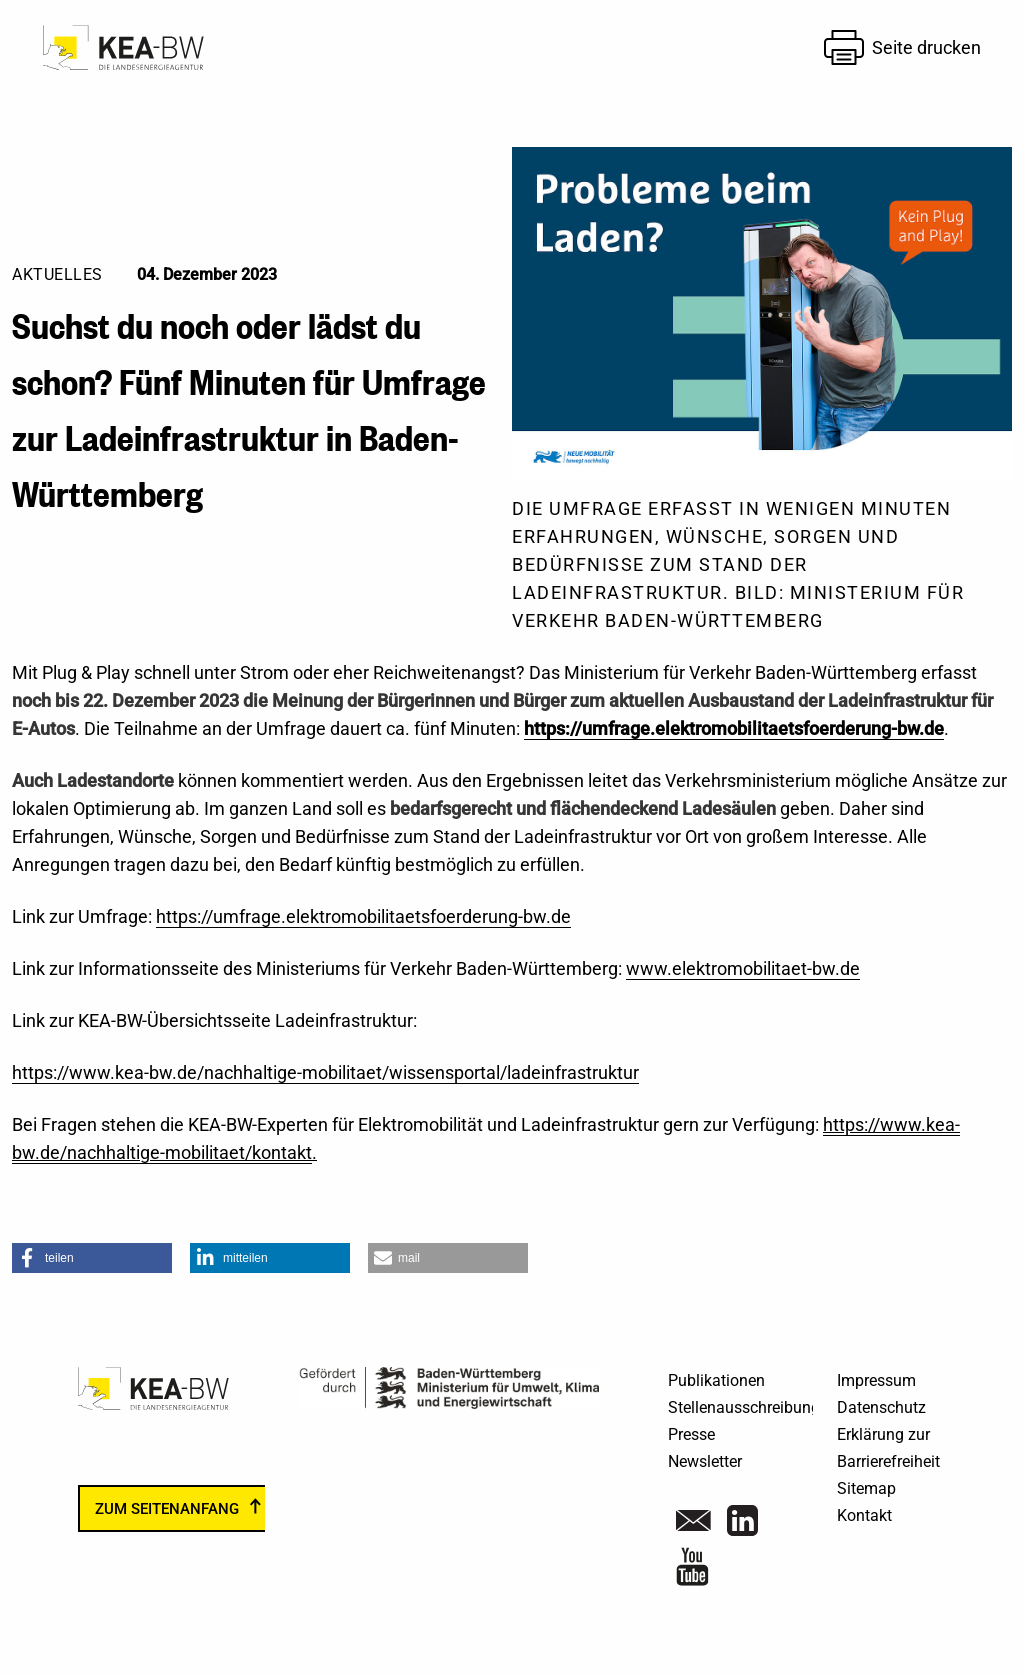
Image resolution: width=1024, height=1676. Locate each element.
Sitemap (866, 1488)
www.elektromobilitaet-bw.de (743, 968)
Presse (691, 1434)
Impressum (876, 1380)
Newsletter (705, 1461)
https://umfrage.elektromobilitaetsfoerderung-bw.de (734, 728)
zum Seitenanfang (167, 1509)
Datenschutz (881, 1407)
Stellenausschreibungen (752, 1407)
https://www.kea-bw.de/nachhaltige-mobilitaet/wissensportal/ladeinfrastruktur (325, 1072)
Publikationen (716, 1380)
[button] (92, 1258)
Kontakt (864, 1515)
